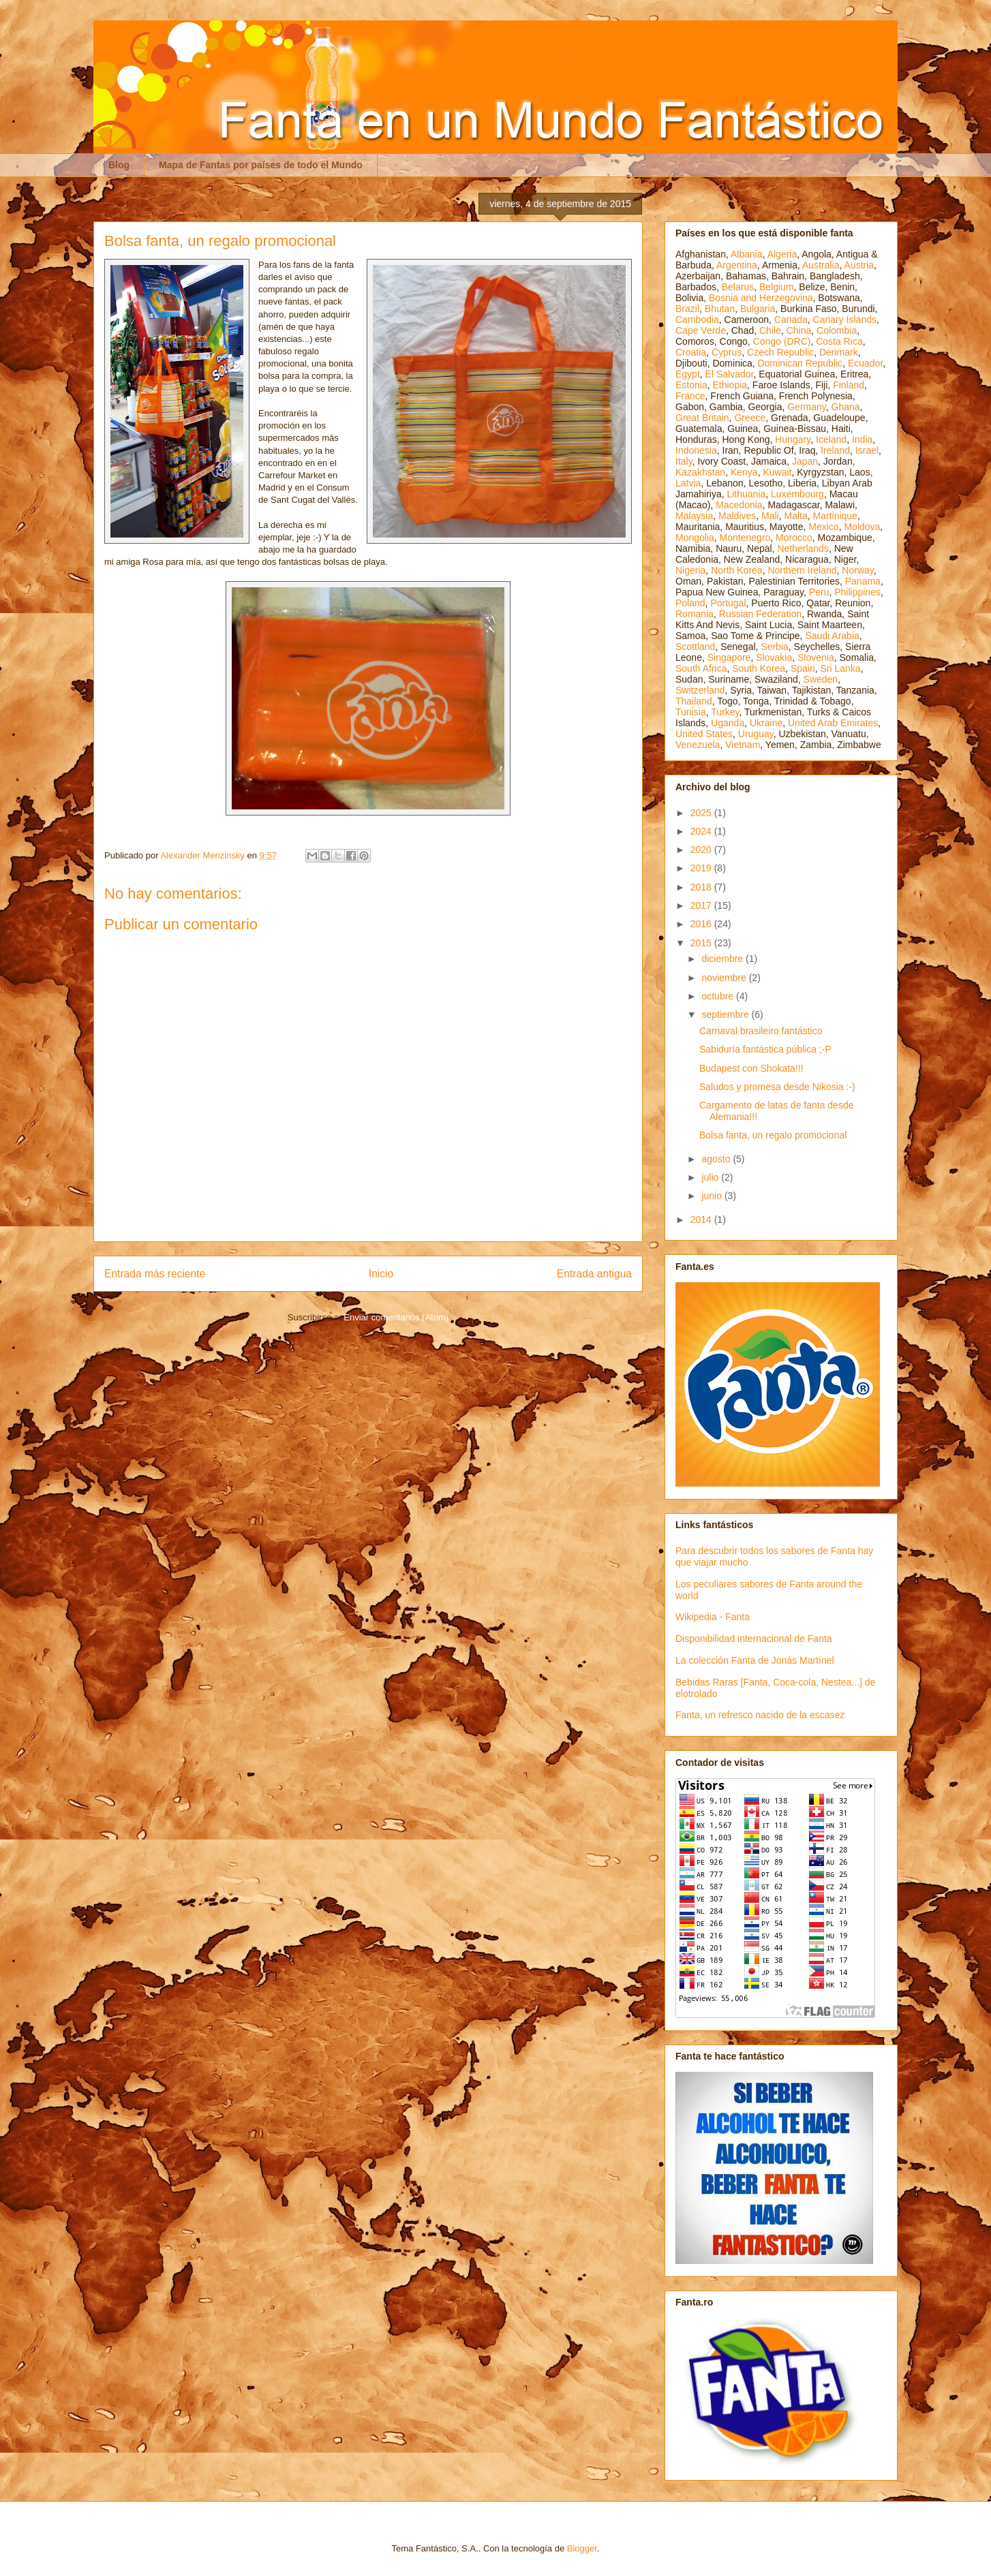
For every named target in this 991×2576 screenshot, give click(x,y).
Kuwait (777, 472)
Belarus (738, 286)
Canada (791, 319)
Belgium (776, 286)
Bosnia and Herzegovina (761, 297)
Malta (796, 515)
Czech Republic (780, 352)
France (690, 395)
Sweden (821, 679)
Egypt (687, 374)
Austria (859, 265)
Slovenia (815, 657)
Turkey (725, 712)
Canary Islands (844, 319)
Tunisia (690, 712)
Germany (806, 406)
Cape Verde (700, 330)
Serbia (774, 646)
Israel (867, 450)
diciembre (723, 958)
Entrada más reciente (154, 1273)
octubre (718, 996)
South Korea (758, 668)
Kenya (744, 472)
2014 (702, 1219)
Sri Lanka (841, 668)
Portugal (728, 603)
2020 (702, 849)
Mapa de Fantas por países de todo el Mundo (261, 164)
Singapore (729, 657)
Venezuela (697, 744)
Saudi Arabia (832, 635)
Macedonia (739, 504)
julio (711, 1177)
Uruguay (756, 733)
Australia (820, 265)
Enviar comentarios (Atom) (396, 1317)
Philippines (857, 592)
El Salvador (729, 374)
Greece (749, 417)
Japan (805, 461)
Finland (848, 384)
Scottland (695, 646)
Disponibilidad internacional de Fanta (753, 1638)
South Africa (701, 668)
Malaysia (694, 515)
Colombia (837, 330)
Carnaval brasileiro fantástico (761, 1030)
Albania (747, 254)
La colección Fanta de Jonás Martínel (754, 1660)
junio (712, 1195)
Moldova (862, 526)
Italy (683, 461)
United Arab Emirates (833, 722)
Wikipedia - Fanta (712, 1616)
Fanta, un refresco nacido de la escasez (759, 1714)
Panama (863, 581)
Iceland (831, 439)
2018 (702, 887)
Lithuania (746, 493)
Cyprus (727, 352)
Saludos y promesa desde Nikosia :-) (777, 1086)
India (862, 439)
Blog (118, 164)
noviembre (724, 977)
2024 (702, 831)
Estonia (691, 384)
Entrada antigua (594, 1273)
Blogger (582, 2548)
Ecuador (865, 363)
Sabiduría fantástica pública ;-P (765, 1049)
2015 (702, 942)
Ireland (835, 450)
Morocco (794, 537)
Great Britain (702, 417)
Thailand (693, 701)
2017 (702, 905)
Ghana (846, 406)
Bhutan (720, 308)
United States (704, 733)
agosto (717, 1158)
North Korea (736, 570)
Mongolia (694, 537)
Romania (694, 613)
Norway (857, 570)
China (799, 330)
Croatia (690, 352)
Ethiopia (729, 384)
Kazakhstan (700, 472)
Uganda (727, 722)
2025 (702, 812)
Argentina (736, 265)
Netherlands (803, 548)
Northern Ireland (801, 570)
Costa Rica (839, 341)
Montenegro (745, 537)
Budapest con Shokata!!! (751, 1068)
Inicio (381, 1273)
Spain (803, 668)
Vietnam (742, 744)
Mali (770, 515)
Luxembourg (797, 493)
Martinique (835, 515)
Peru (819, 592)
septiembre (726, 1014)
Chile (770, 330)
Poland (690, 603)
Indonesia (696, 450)
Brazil (687, 308)
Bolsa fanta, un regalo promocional (773, 1135)
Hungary (792, 439)
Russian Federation (760, 613)
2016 (702, 923)
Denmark (838, 352)
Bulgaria (757, 308)
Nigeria (690, 570)
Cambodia (697, 319)
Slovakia (774, 657)
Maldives (737, 515)
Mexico (823, 526)
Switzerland (700, 690)
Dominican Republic (800, 363)
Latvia (688, 483)
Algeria (782, 254)
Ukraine (766, 722)
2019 (702, 868)
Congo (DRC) (782, 341)
